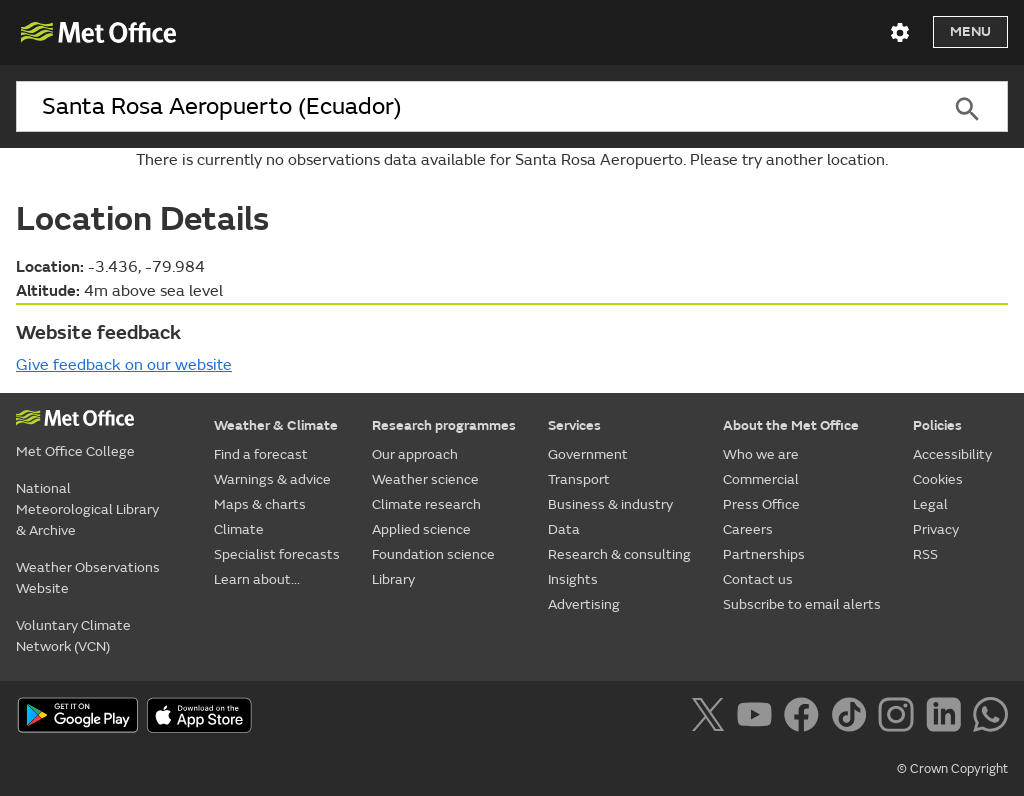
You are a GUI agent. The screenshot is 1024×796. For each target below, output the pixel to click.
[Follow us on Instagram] (899, 718)
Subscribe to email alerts (802, 604)
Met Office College (75, 451)
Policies (937, 425)
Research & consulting (619, 554)
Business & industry (610, 504)
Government (588, 454)
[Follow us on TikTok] (852, 718)
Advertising (584, 604)
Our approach (415, 454)
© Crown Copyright (952, 769)
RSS (925, 554)
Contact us (758, 579)
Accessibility (952, 454)
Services (574, 425)
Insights (573, 579)
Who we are (761, 454)
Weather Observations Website (88, 578)
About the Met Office (791, 425)
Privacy (936, 529)
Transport (579, 479)
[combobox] (471, 107)
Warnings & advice (272, 479)
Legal (930, 504)
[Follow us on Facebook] (805, 718)
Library (393, 579)
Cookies (938, 479)
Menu (970, 31)
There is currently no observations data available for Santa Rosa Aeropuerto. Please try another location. (512, 160)
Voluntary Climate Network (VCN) (73, 636)
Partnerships (764, 554)
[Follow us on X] (711, 718)
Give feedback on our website (124, 365)
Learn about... (257, 579)
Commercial (761, 479)
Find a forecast (261, 454)
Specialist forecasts (277, 554)
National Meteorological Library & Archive (87, 509)
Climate (239, 529)
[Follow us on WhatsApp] (990, 718)
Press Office (761, 504)
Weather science (425, 479)
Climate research (426, 504)
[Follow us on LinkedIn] (947, 718)
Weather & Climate (276, 425)
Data (564, 529)
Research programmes (444, 425)
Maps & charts (260, 504)
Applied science (421, 529)
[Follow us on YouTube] (758, 718)
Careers (748, 529)
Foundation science (433, 554)
